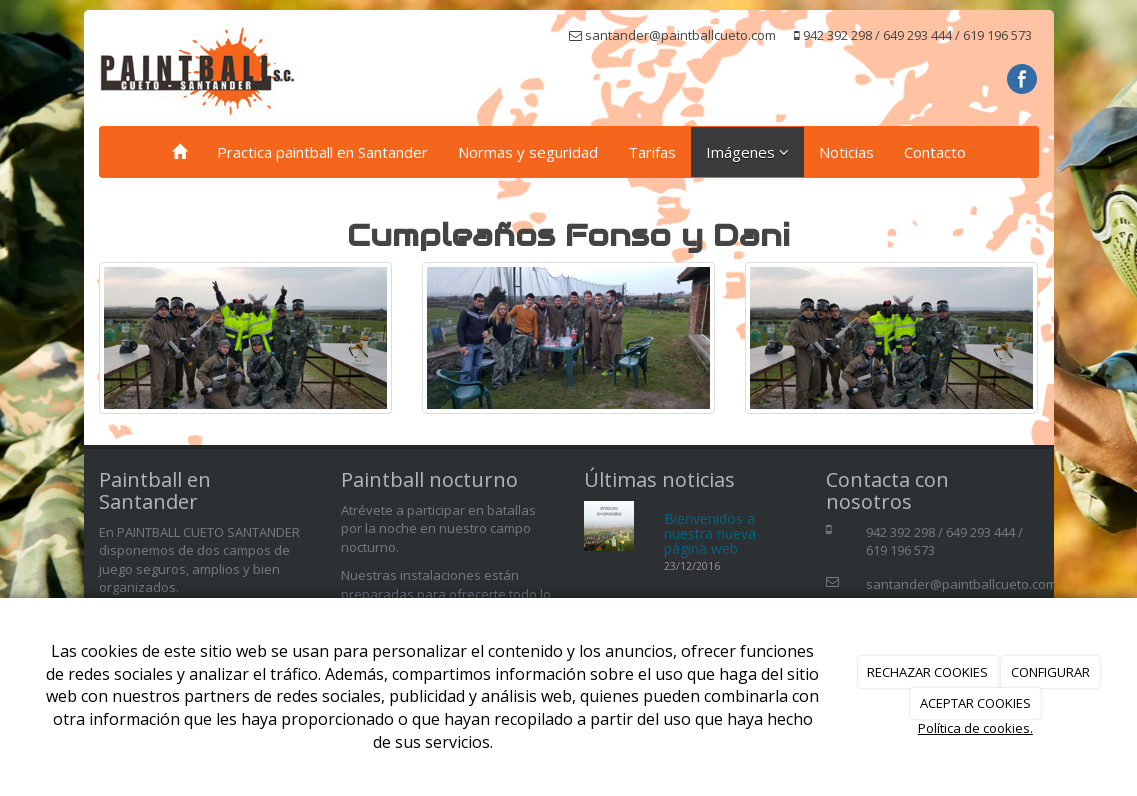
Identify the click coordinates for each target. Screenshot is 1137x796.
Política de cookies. (975, 728)
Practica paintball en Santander (322, 152)
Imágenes (747, 152)
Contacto (935, 152)
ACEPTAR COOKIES (975, 703)
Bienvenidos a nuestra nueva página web (710, 534)
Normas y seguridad (528, 152)
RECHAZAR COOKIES (927, 672)
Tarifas (652, 152)
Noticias (846, 152)
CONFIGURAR (1050, 672)
